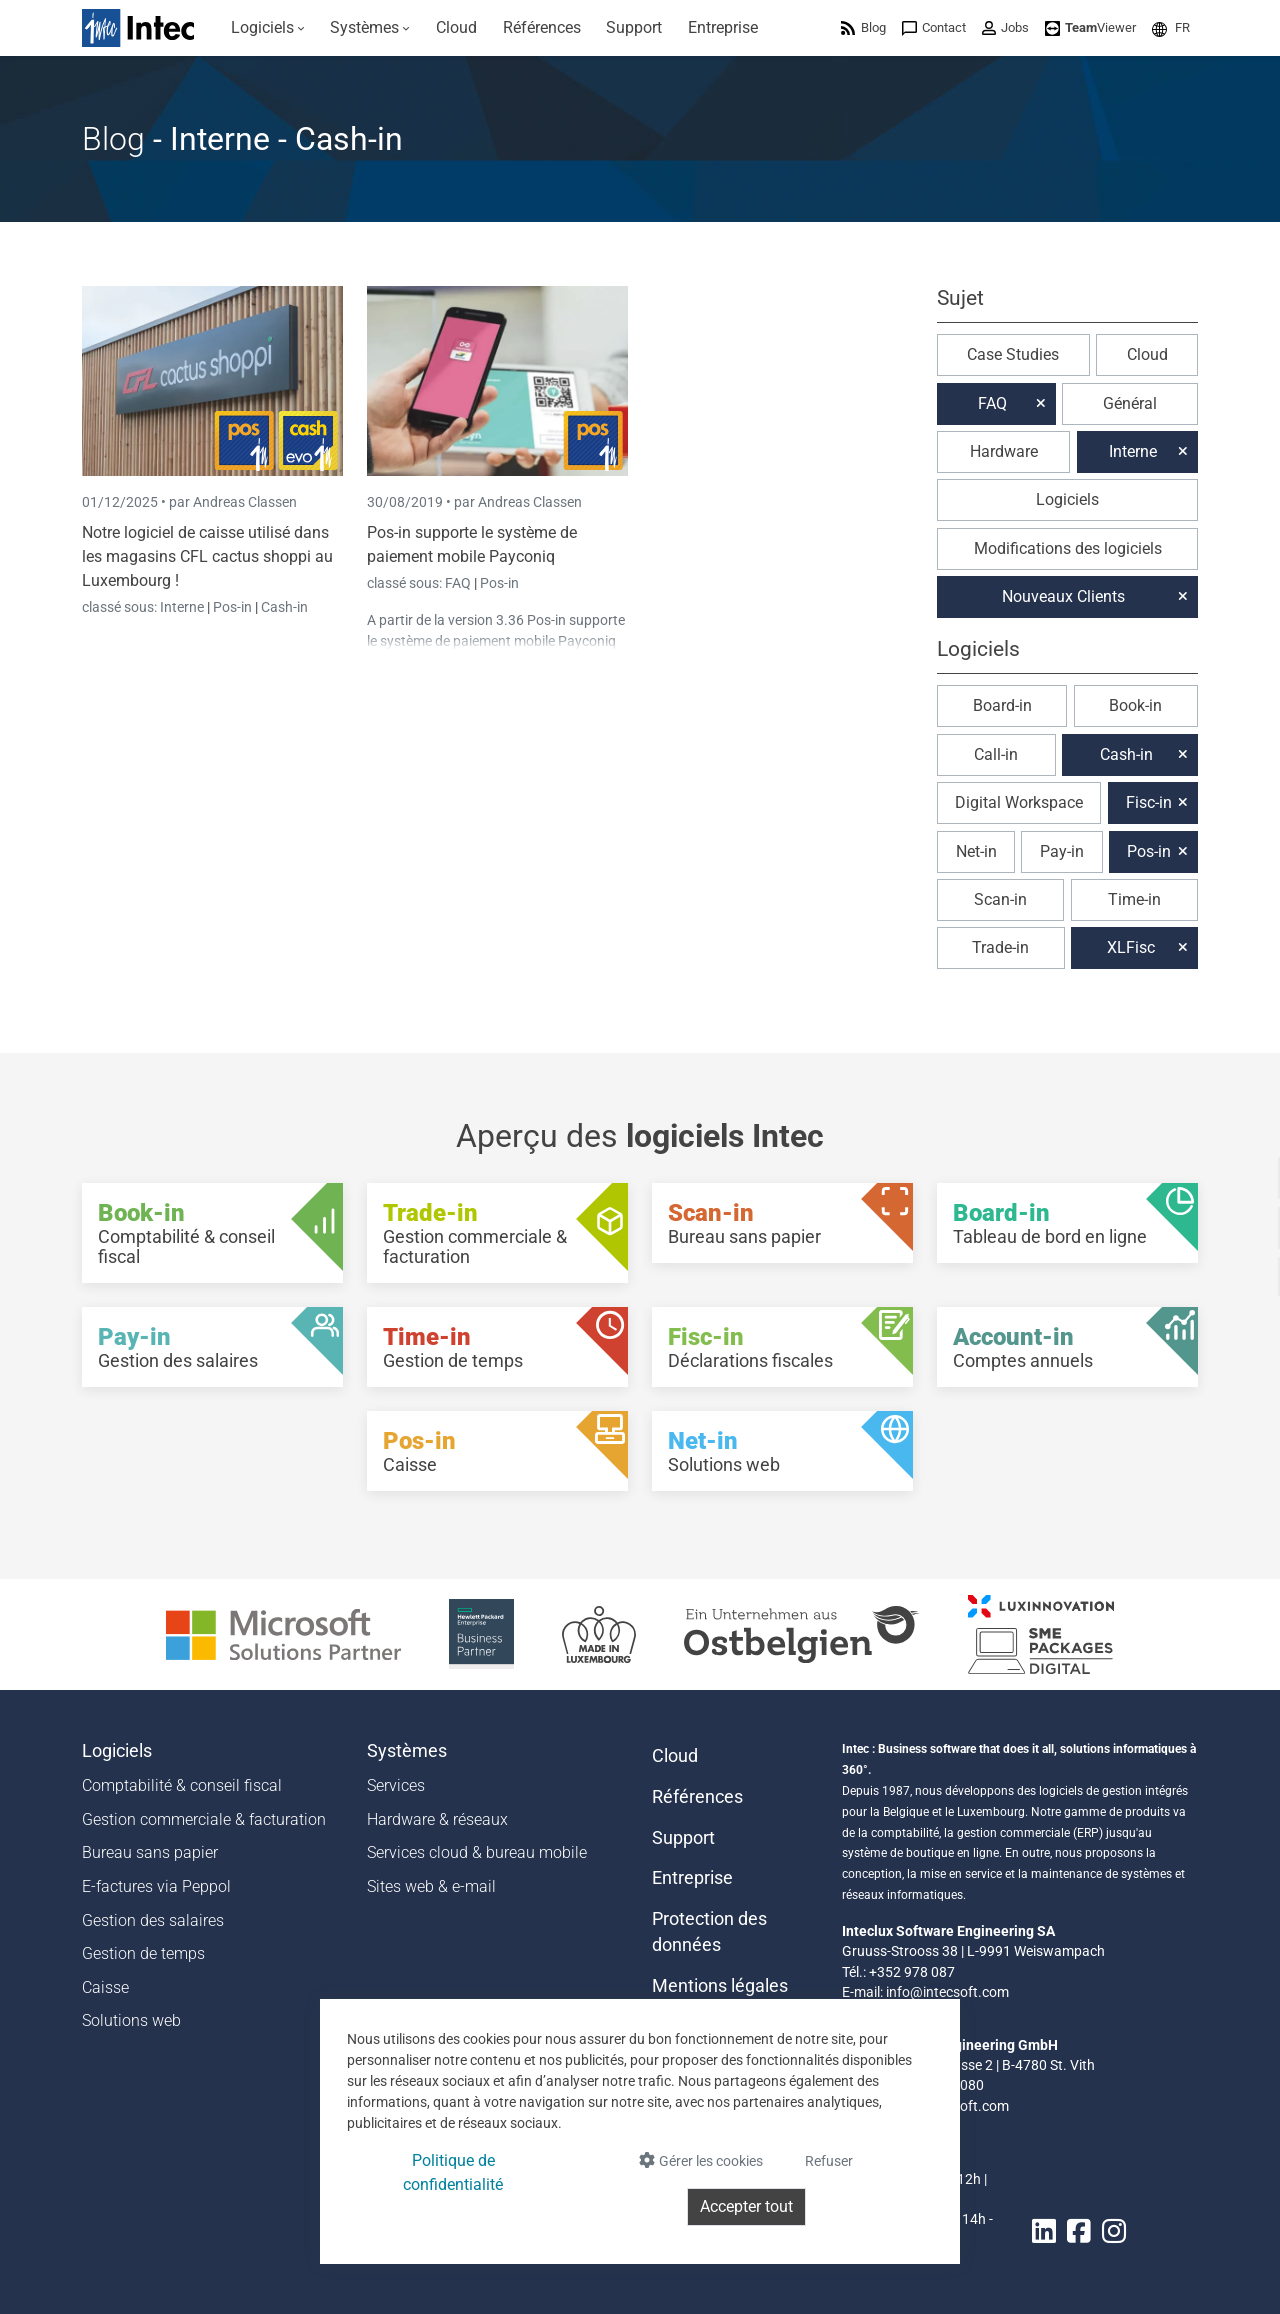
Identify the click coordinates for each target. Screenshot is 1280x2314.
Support (683, 1838)
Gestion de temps (143, 1953)
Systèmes (407, 1751)
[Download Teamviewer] (1090, 27)
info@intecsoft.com (947, 1992)
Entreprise (692, 1878)
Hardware (1004, 451)
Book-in (1135, 705)
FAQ (459, 583)
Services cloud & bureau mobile (477, 1852)
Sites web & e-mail (431, 1886)
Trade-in (1000, 947)
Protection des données (709, 1932)
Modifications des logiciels (1068, 548)
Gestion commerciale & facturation (204, 1819)
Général (1130, 403)
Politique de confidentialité (453, 2172)
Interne (183, 607)
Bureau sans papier (150, 1852)
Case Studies (1013, 354)
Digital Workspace (1019, 802)
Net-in (976, 851)
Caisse (105, 1987)
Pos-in (232, 607)
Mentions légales (720, 1986)
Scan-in (1000, 899)
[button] (1171, 27)
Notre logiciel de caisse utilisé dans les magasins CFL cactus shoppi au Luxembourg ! (207, 556)
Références (697, 1797)
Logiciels (1067, 499)
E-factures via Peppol (156, 1886)
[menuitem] (268, 28)
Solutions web (131, 2020)
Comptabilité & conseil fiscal (182, 1785)
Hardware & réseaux (437, 1819)
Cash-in (284, 607)
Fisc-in (1149, 802)
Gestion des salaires (153, 1920)
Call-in (996, 754)
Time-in (1134, 899)
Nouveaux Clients (1063, 596)
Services (396, 1785)
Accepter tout (746, 2206)
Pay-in (1062, 851)
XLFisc (1131, 947)
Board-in (1002, 705)
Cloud (1147, 354)
